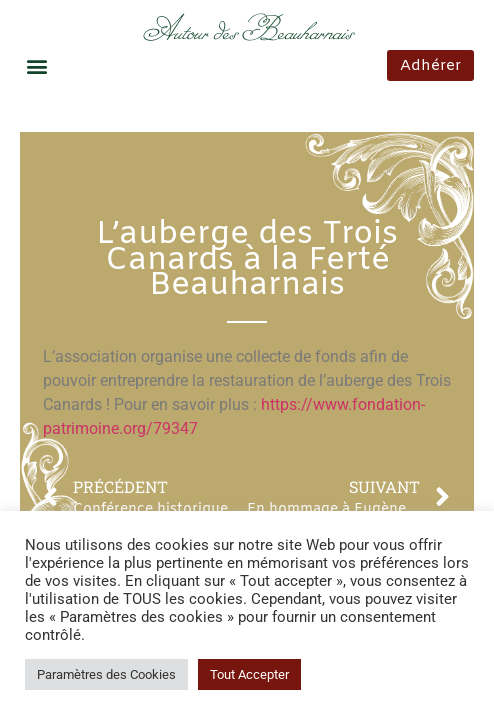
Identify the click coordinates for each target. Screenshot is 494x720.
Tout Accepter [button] (249, 674)
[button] (36, 65)
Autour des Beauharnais (247, 31)
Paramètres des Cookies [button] (106, 674)
